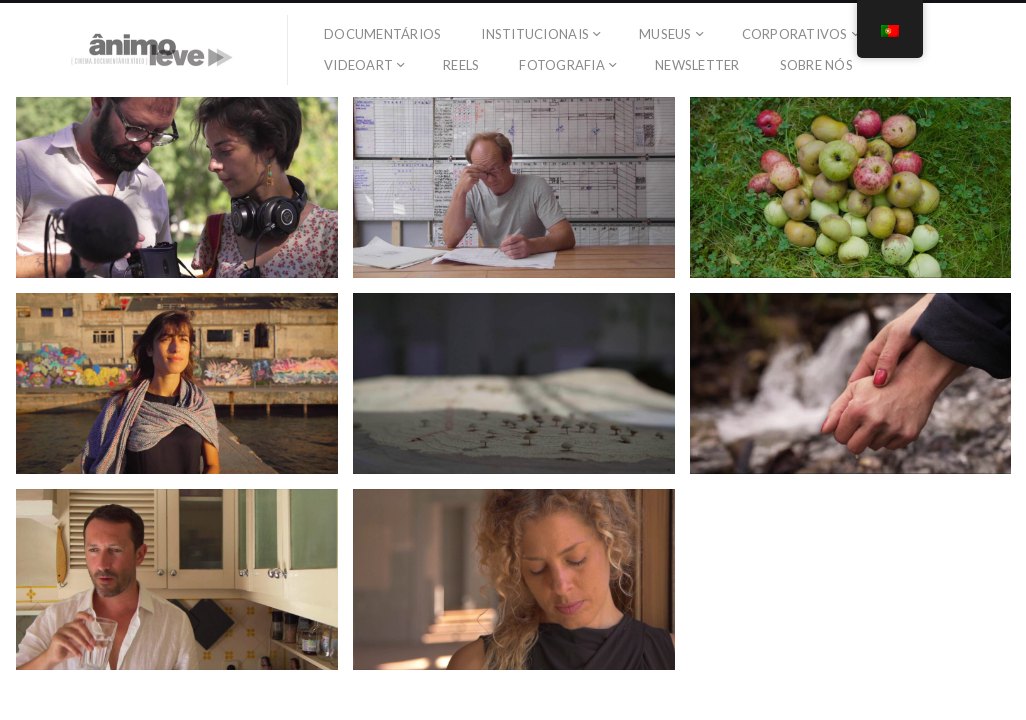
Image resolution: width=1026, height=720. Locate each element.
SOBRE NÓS (816, 65)
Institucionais (535, 34)
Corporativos (795, 34)
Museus (665, 34)
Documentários (382, 34)
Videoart (358, 65)
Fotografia (562, 65)
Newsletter (697, 65)
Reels (461, 65)
